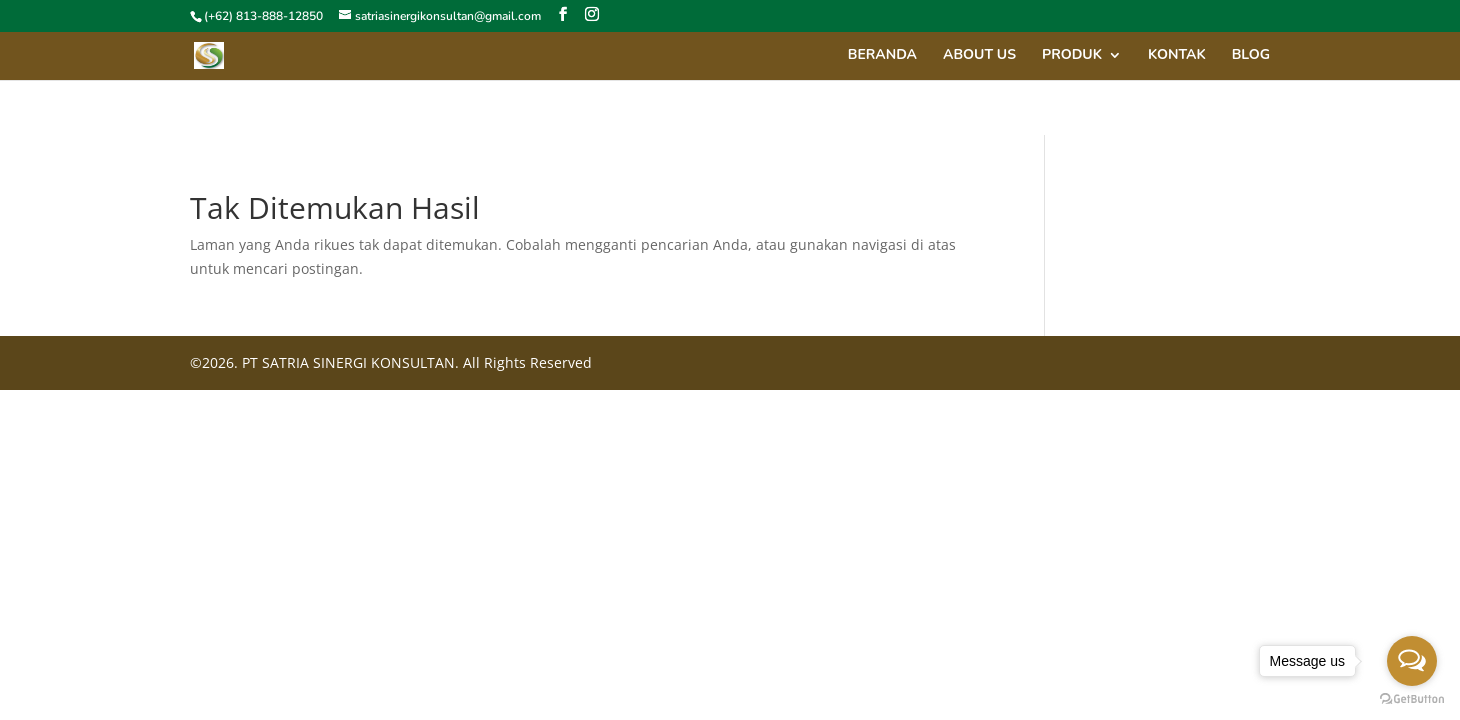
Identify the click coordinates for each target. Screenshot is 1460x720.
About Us (979, 56)
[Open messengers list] (1412, 661)
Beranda (882, 56)
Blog (1251, 56)
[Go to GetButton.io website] (1412, 699)
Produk (1072, 56)
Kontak (1177, 56)
